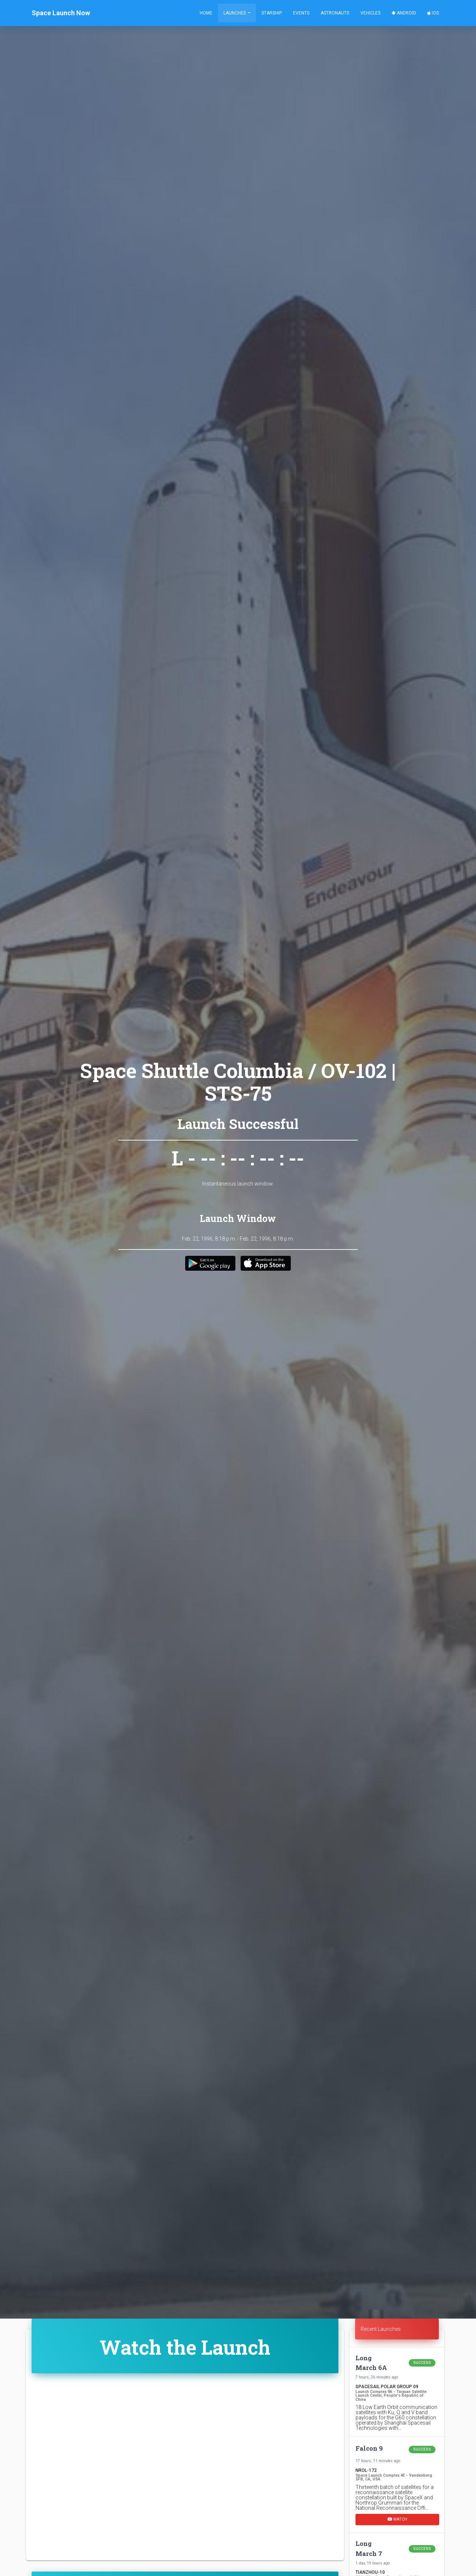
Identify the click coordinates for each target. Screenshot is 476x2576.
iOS (433, 13)
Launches (235, 13)
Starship (271, 13)
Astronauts (335, 13)
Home (206, 13)
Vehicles (370, 13)
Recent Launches (381, 2329)
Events (301, 13)
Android (404, 13)
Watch (397, 2518)
